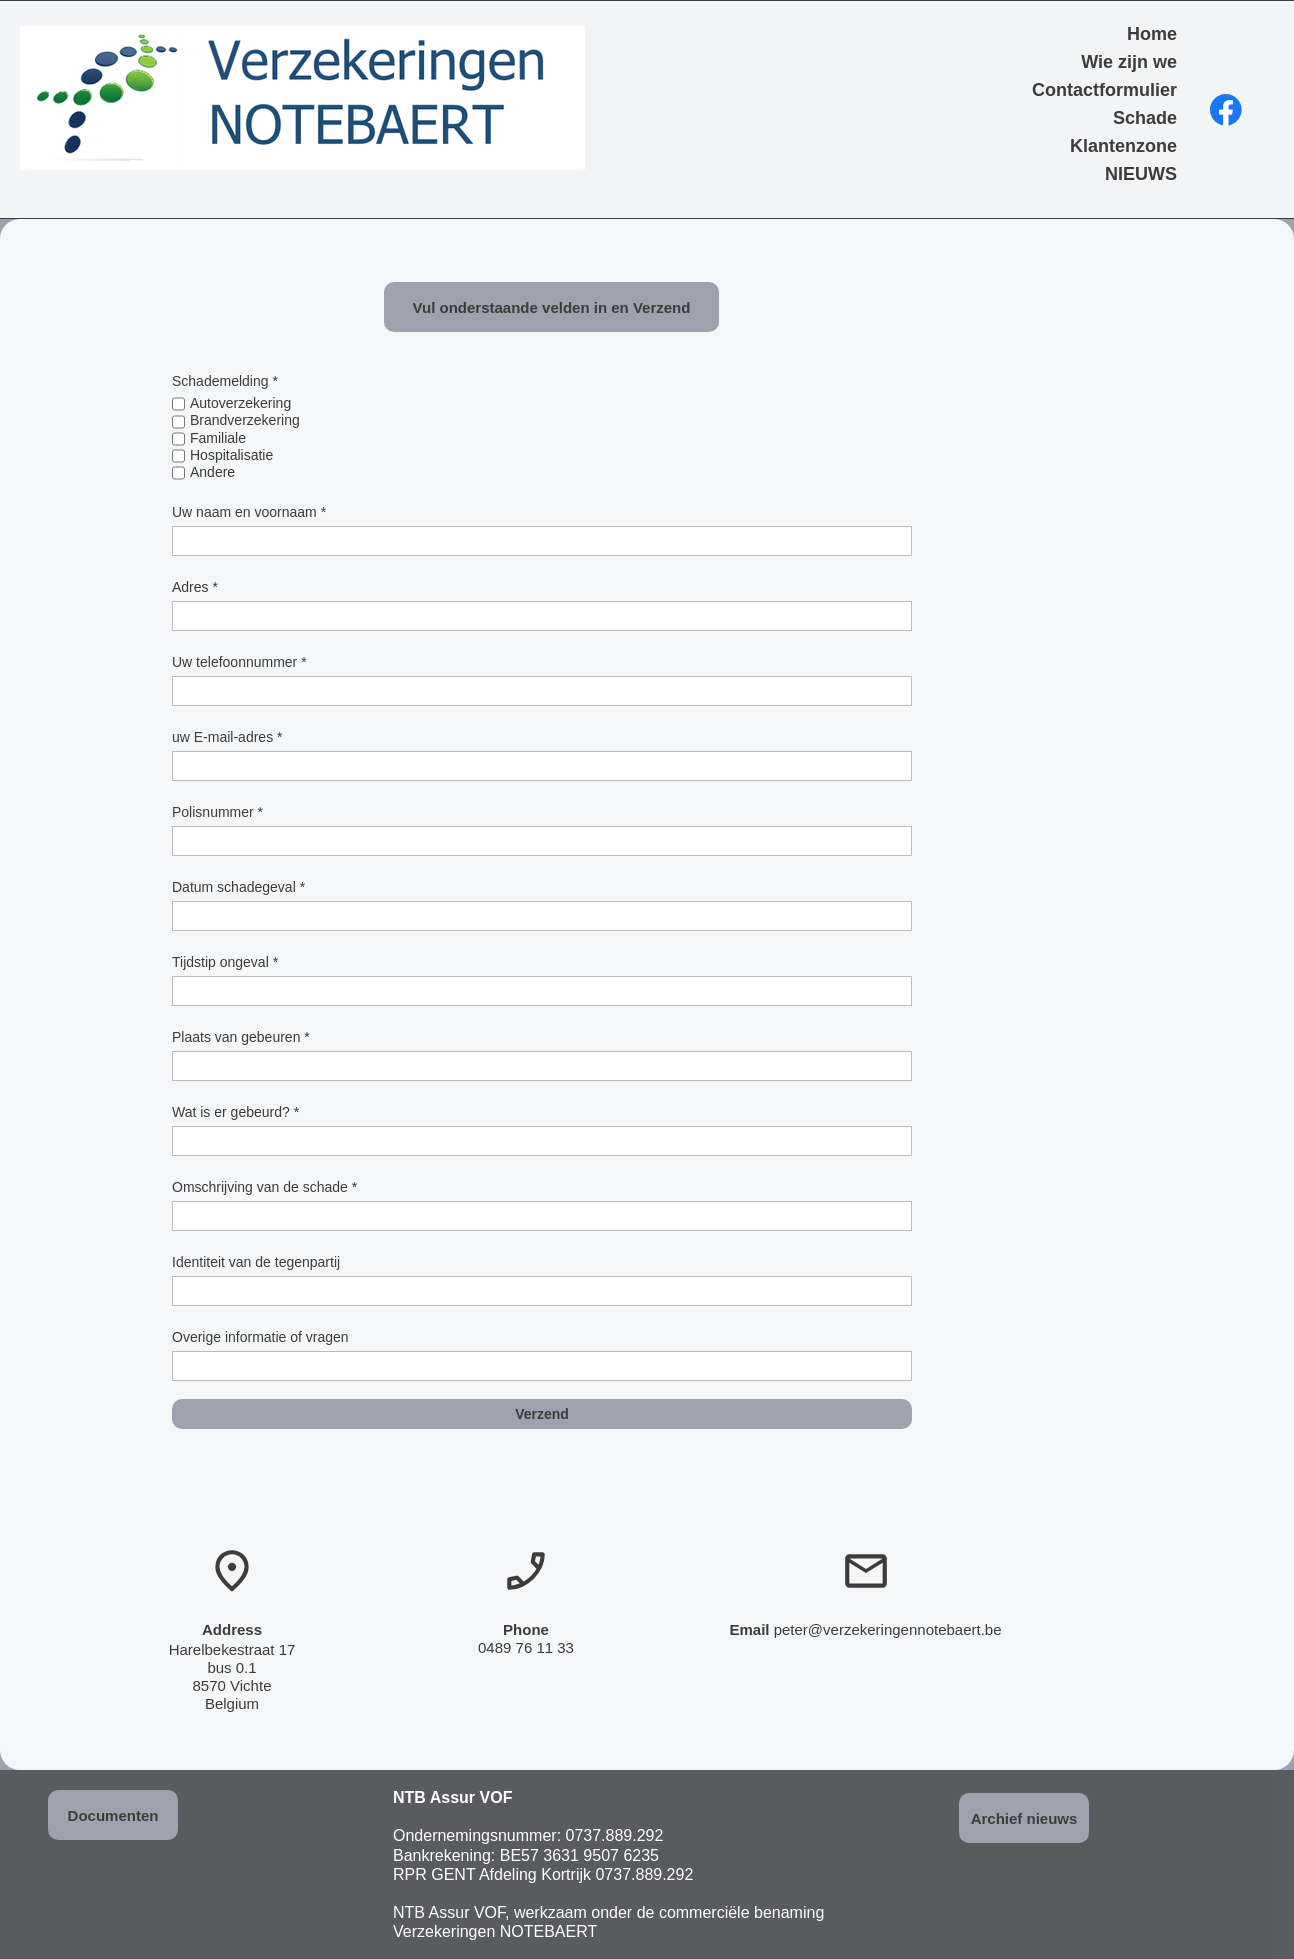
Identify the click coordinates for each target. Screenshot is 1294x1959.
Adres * (195, 587)
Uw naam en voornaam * (249, 512)
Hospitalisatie (231, 455)
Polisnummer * (217, 812)
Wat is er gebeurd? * (235, 1112)
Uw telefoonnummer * (239, 662)
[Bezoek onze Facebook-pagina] (1226, 110)
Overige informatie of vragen (260, 1337)
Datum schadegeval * (238, 887)
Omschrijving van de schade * (264, 1187)
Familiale (218, 438)
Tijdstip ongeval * (225, 962)
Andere (212, 472)
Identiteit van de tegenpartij (256, 1262)
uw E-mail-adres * (227, 737)
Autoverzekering (240, 403)
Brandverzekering (245, 420)
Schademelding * (225, 381)
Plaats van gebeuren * (241, 1037)
